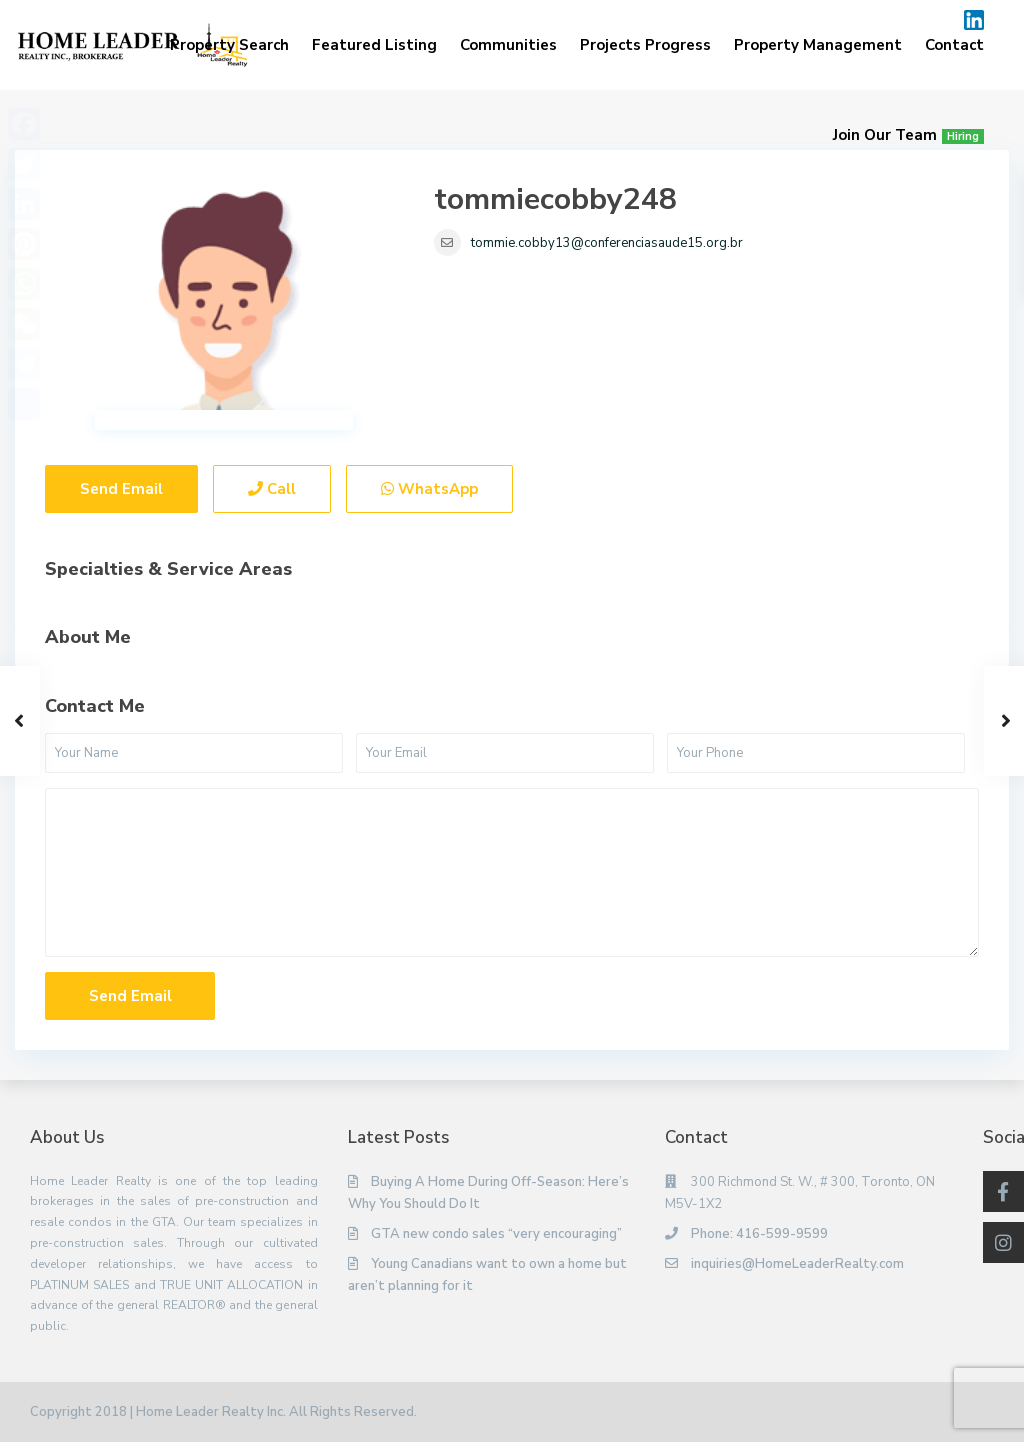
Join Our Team (908, 135)
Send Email (121, 489)
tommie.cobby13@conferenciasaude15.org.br (607, 243)
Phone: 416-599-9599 (759, 1234)
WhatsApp (429, 489)
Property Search (229, 45)
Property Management (818, 45)
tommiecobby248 (555, 199)
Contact (954, 45)
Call (272, 489)
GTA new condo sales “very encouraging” (496, 1234)
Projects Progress (645, 45)
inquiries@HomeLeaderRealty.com (797, 1264)
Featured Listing (374, 45)
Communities (508, 45)
